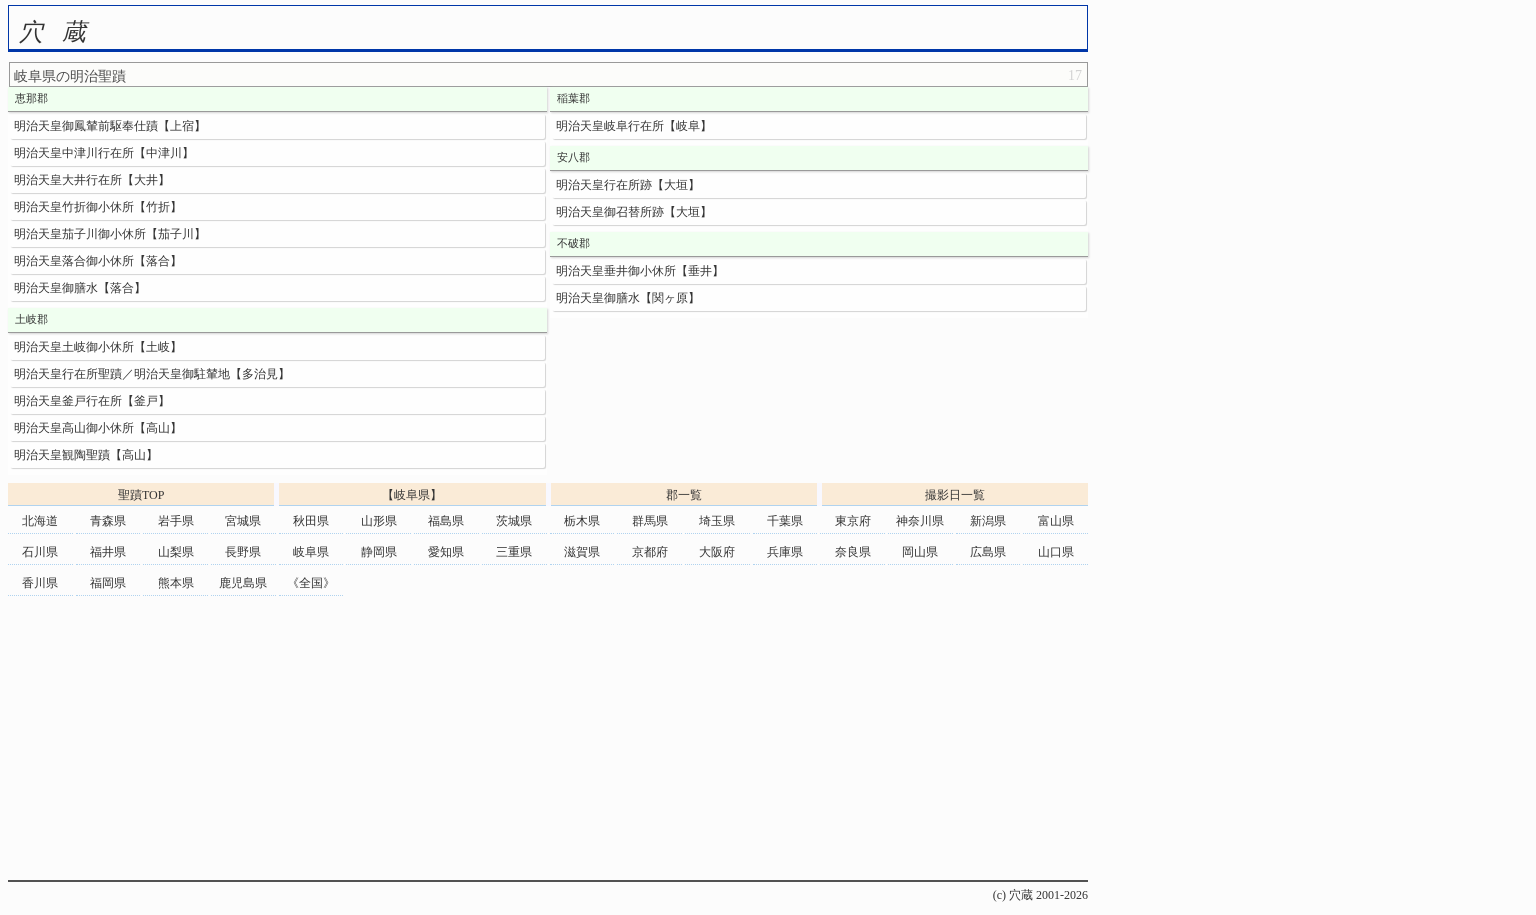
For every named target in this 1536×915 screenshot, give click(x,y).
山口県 (1056, 552)
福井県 (108, 552)
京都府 (650, 552)
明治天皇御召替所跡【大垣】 (634, 212)
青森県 (108, 521)
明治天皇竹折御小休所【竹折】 (98, 207)
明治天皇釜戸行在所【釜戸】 (92, 401)
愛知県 (446, 552)
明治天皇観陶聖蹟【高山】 (86, 455)
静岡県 (379, 552)
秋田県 (311, 521)
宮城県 (243, 521)
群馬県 (650, 521)
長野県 (243, 552)
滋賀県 (582, 552)
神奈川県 (920, 521)
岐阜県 (311, 552)
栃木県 (582, 521)
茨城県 (514, 521)
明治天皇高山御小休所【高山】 (98, 428)
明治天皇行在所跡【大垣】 (628, 185)
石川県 (40, 552)
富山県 (1056, 521)
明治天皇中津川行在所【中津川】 (104, 153)
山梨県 (176, 552)
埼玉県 (717, 521)
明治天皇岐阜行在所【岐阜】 (634, 126)
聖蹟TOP (141, 495)
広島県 (988, 552)
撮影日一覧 (955, 495)
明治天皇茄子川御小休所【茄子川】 (110, 234)
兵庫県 (785, 552)
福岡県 (108, 583)
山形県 (379, 521)
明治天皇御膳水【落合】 (80, 288)
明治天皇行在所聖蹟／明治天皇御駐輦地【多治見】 (152, 374)
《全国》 (311, 583)
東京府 (853, 521)
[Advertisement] (548, 740)
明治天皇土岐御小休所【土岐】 (98, 347)
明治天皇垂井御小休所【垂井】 (640, 271)
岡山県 (920, 552)
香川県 (40, 583)
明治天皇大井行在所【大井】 (92, 180)
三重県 (514, 552)
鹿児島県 (243, 583)
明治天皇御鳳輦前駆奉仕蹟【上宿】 (110, 126)
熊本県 (176, 583)
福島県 (446, 521)
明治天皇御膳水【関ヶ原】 (628, 298)
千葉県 (785, 521)
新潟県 (988, 521)
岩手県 (176, 521)
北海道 (40, 521)
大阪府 (717, 552)
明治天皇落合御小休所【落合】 (98, 261)
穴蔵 (62, 32)
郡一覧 (684, 495)
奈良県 (853, 552)
